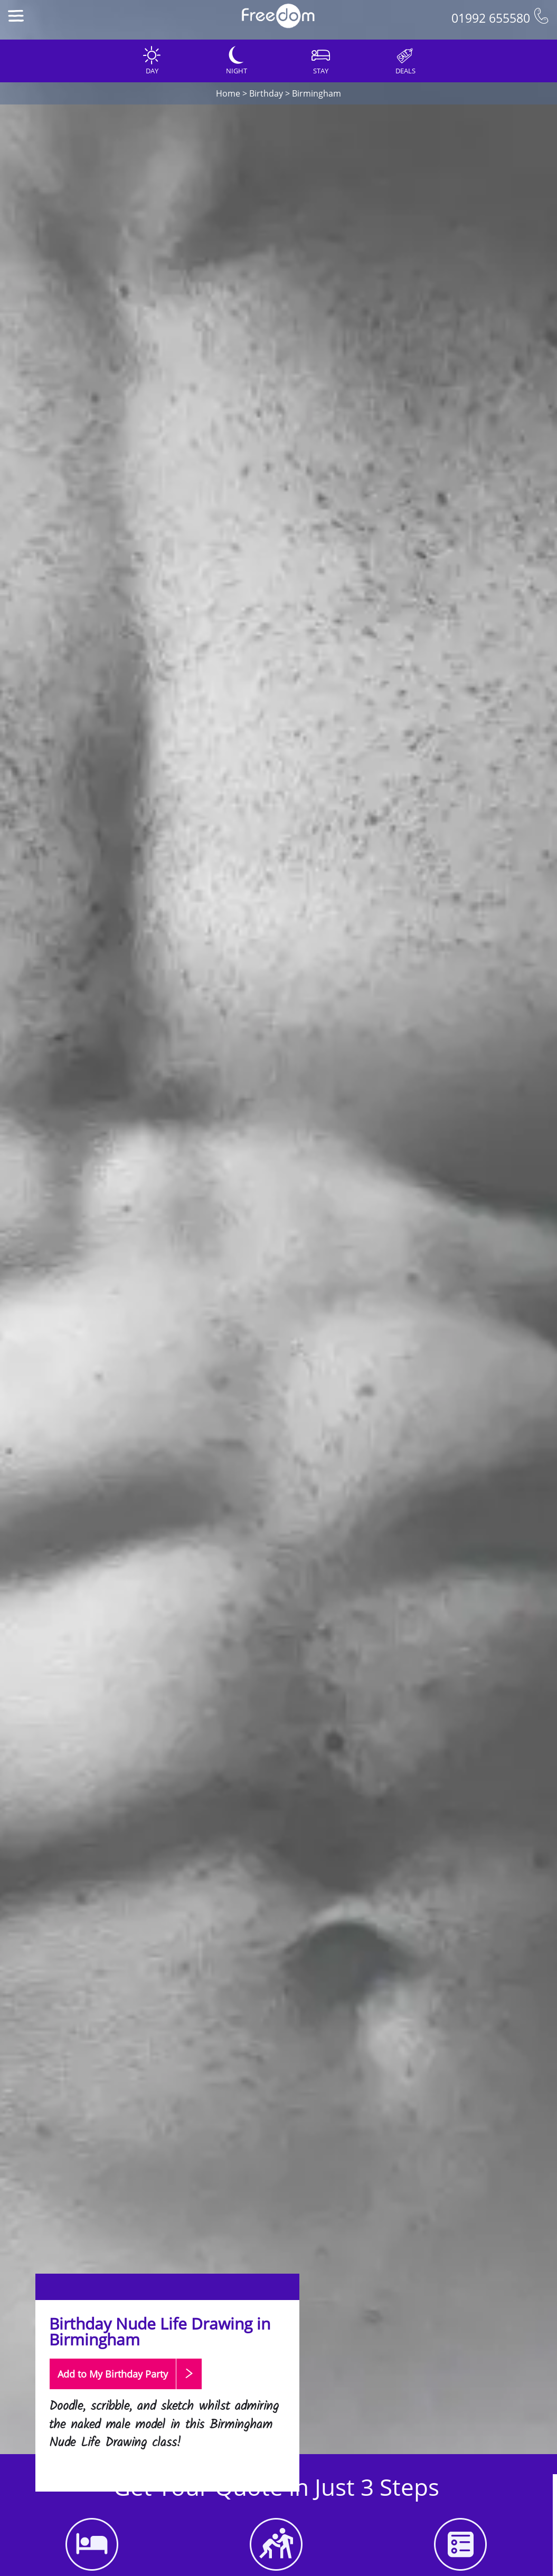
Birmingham (316, 93)
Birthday (266, 93)
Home (228, 93)
